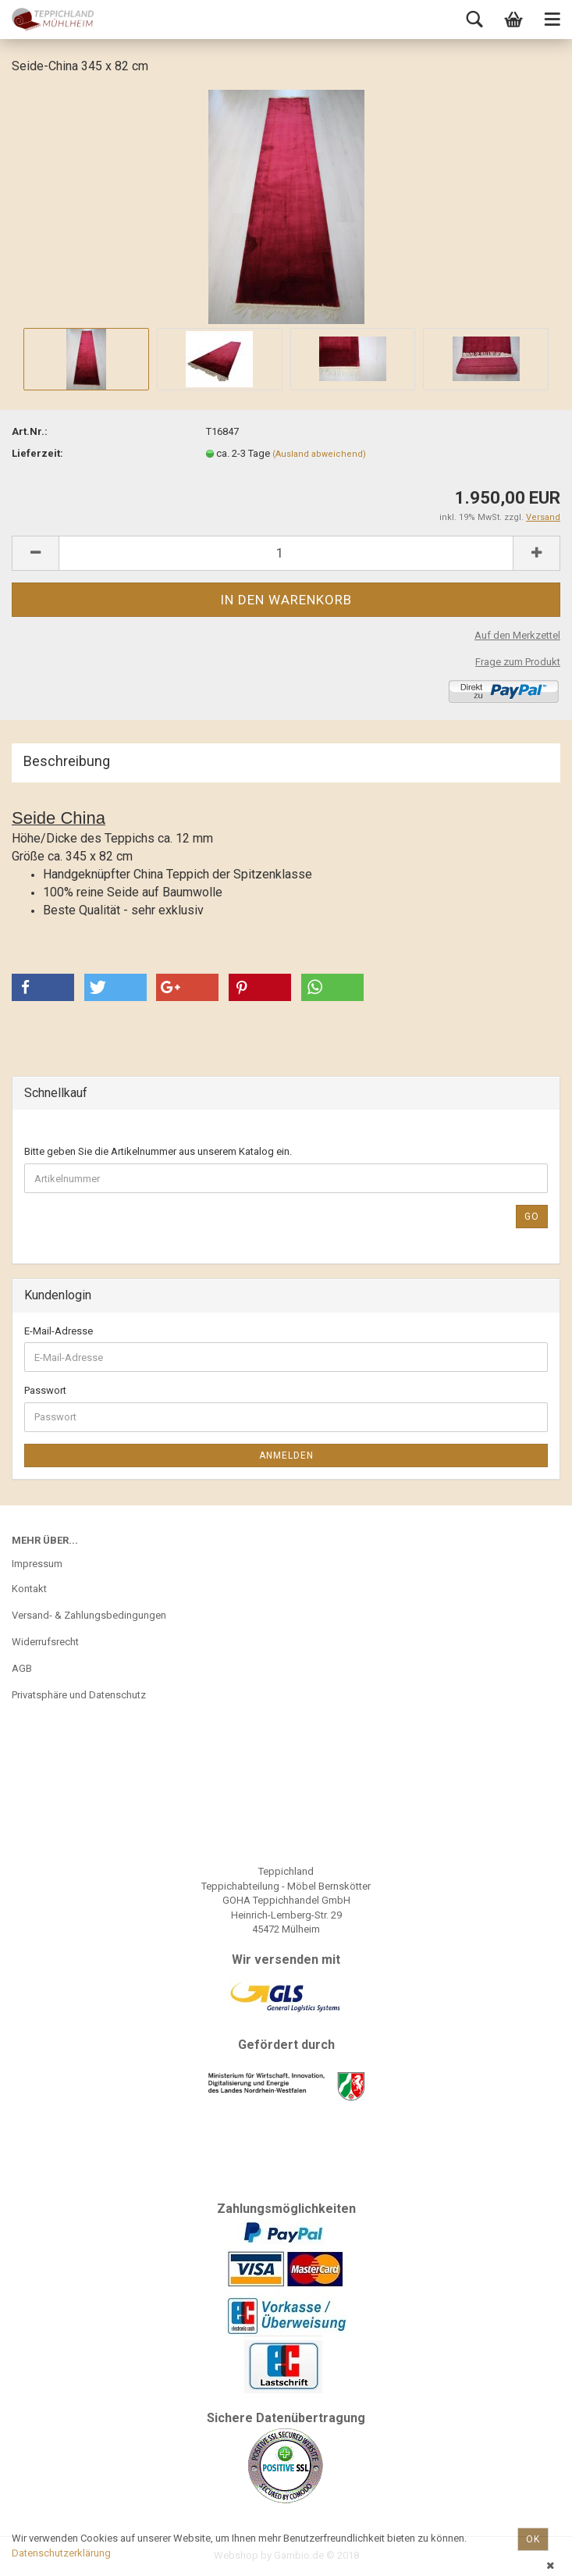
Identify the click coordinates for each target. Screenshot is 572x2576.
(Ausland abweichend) (319, 454)
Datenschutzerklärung (61, 2553)
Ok (533, 2539)
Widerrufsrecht (45, 1642)
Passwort (45, 1390)
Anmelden (286, 1455)
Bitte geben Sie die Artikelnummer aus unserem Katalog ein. (158, 1151)
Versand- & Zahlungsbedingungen (89, 1615)
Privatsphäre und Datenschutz (79, 1695)
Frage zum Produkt (517, 662)
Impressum (37, 1563)
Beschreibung (66, 761)
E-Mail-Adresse (58, 1331)
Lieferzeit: (37, 453)
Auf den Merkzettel (517, 635)
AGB (22, 1668)
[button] (43, 987)
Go (531, 1216)
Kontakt (29, 1588)
